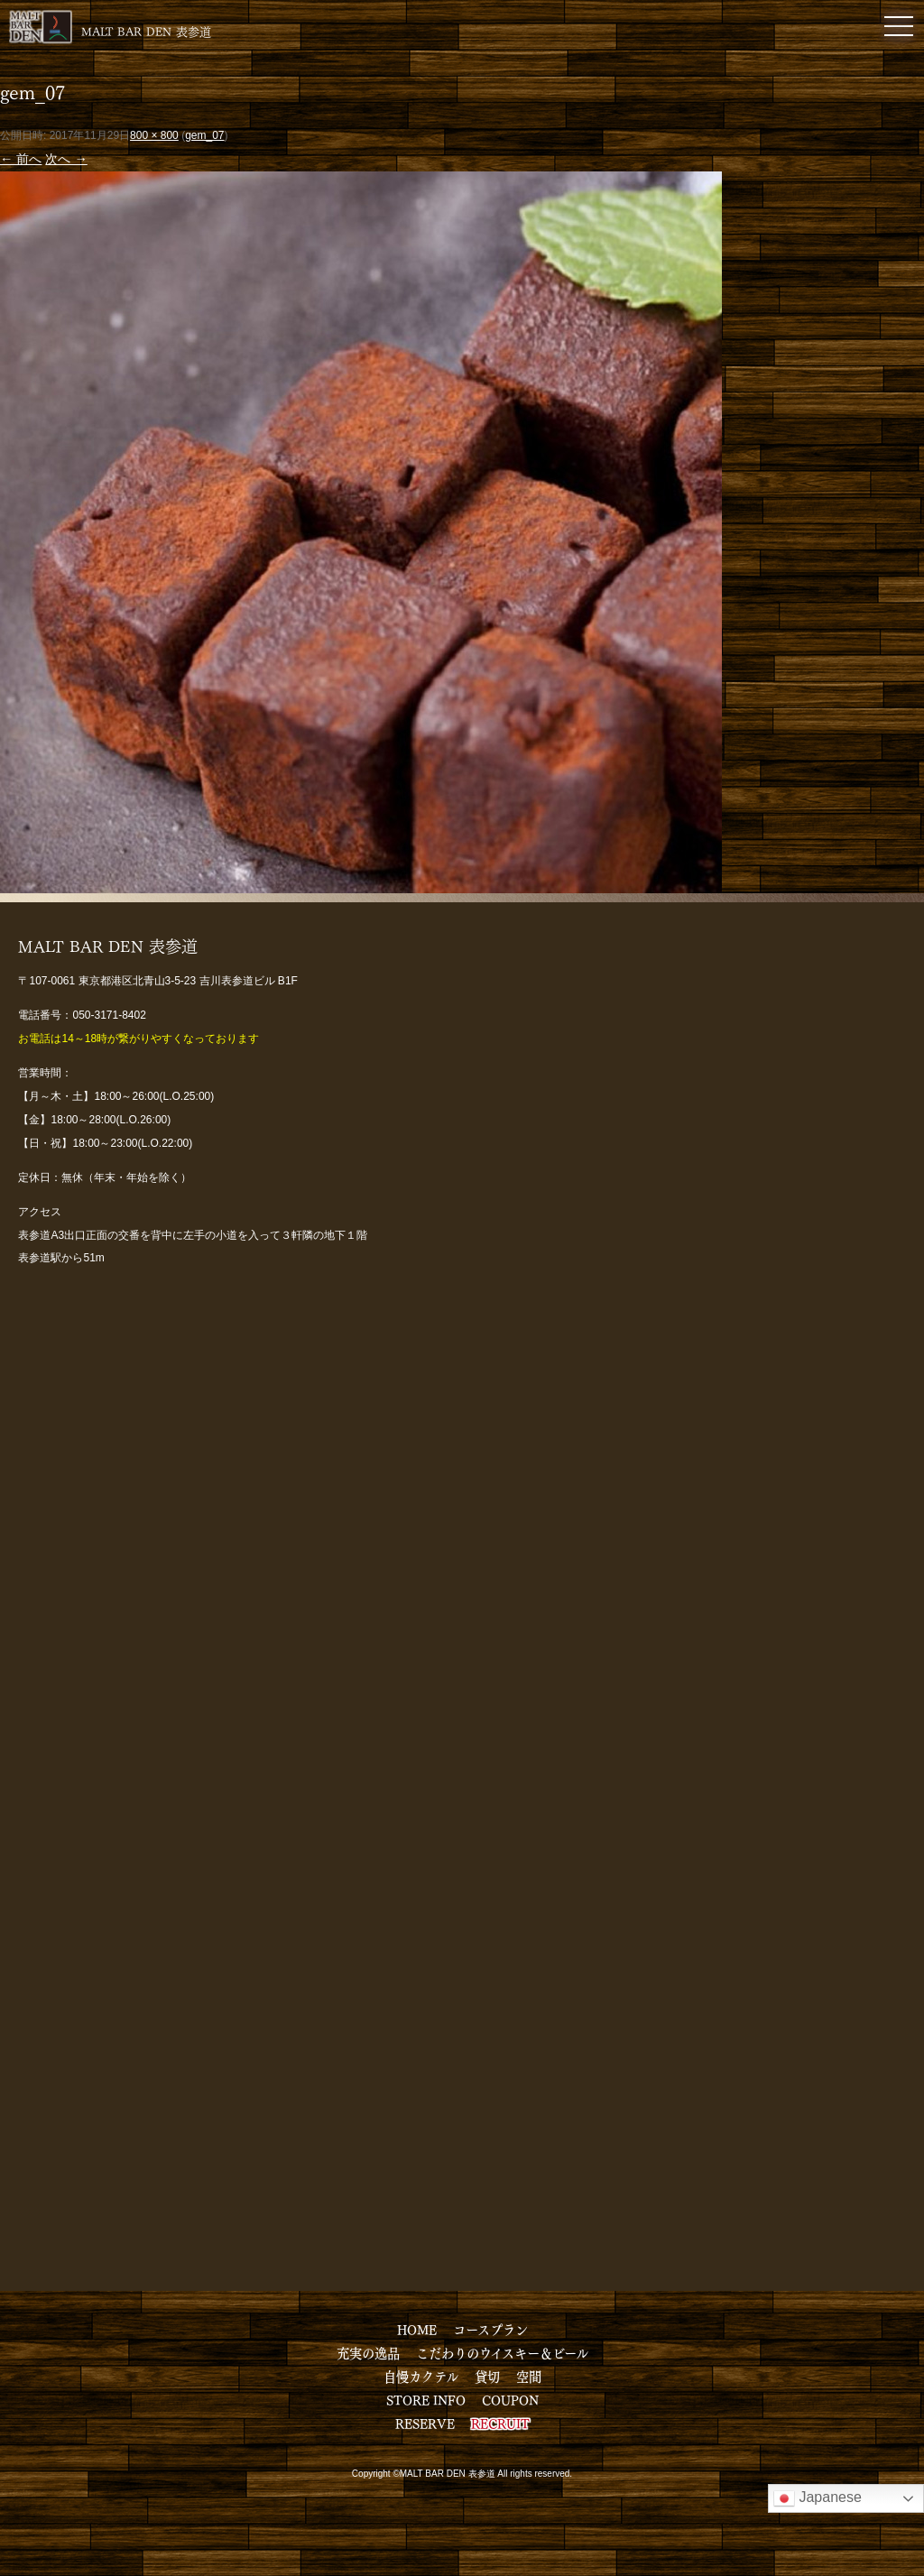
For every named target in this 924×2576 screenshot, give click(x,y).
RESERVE (425, 2423)
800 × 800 (154, 135)
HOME (417, 2329)
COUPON (510, 2399)
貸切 (487, 2376)
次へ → (66, 159)
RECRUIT (500, 2423)
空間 (528, 2376)
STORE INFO (426, 2399)
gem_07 (204, 135)
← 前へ (21, 159)
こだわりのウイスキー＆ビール (502, 2352)
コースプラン (490, 2329)
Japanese (817, 2498)
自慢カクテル (420, 2376)
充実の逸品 (368, 2352)
